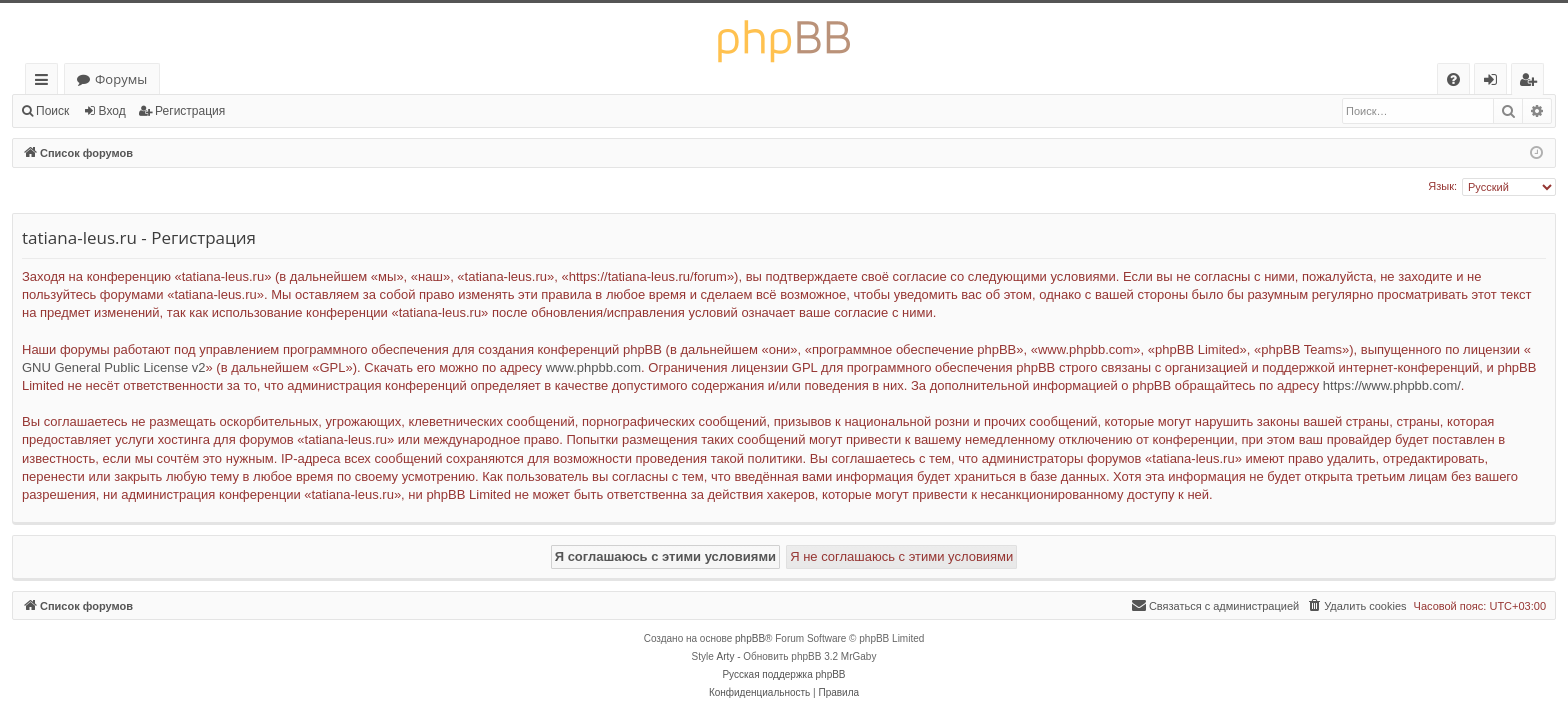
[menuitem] (1453, 79)
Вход (112, 111)
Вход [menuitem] (1494, 82)
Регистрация (190, 111)
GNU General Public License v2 (114, 367)
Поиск (52, 111)
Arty (726, 656)
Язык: (1442, 186)
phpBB (750, 638)
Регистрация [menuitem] (1532, 82)
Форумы (121, 79)
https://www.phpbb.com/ (1392, 385)
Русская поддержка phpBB (783, 674)
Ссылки (45, 82)
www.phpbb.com (593, 367)
